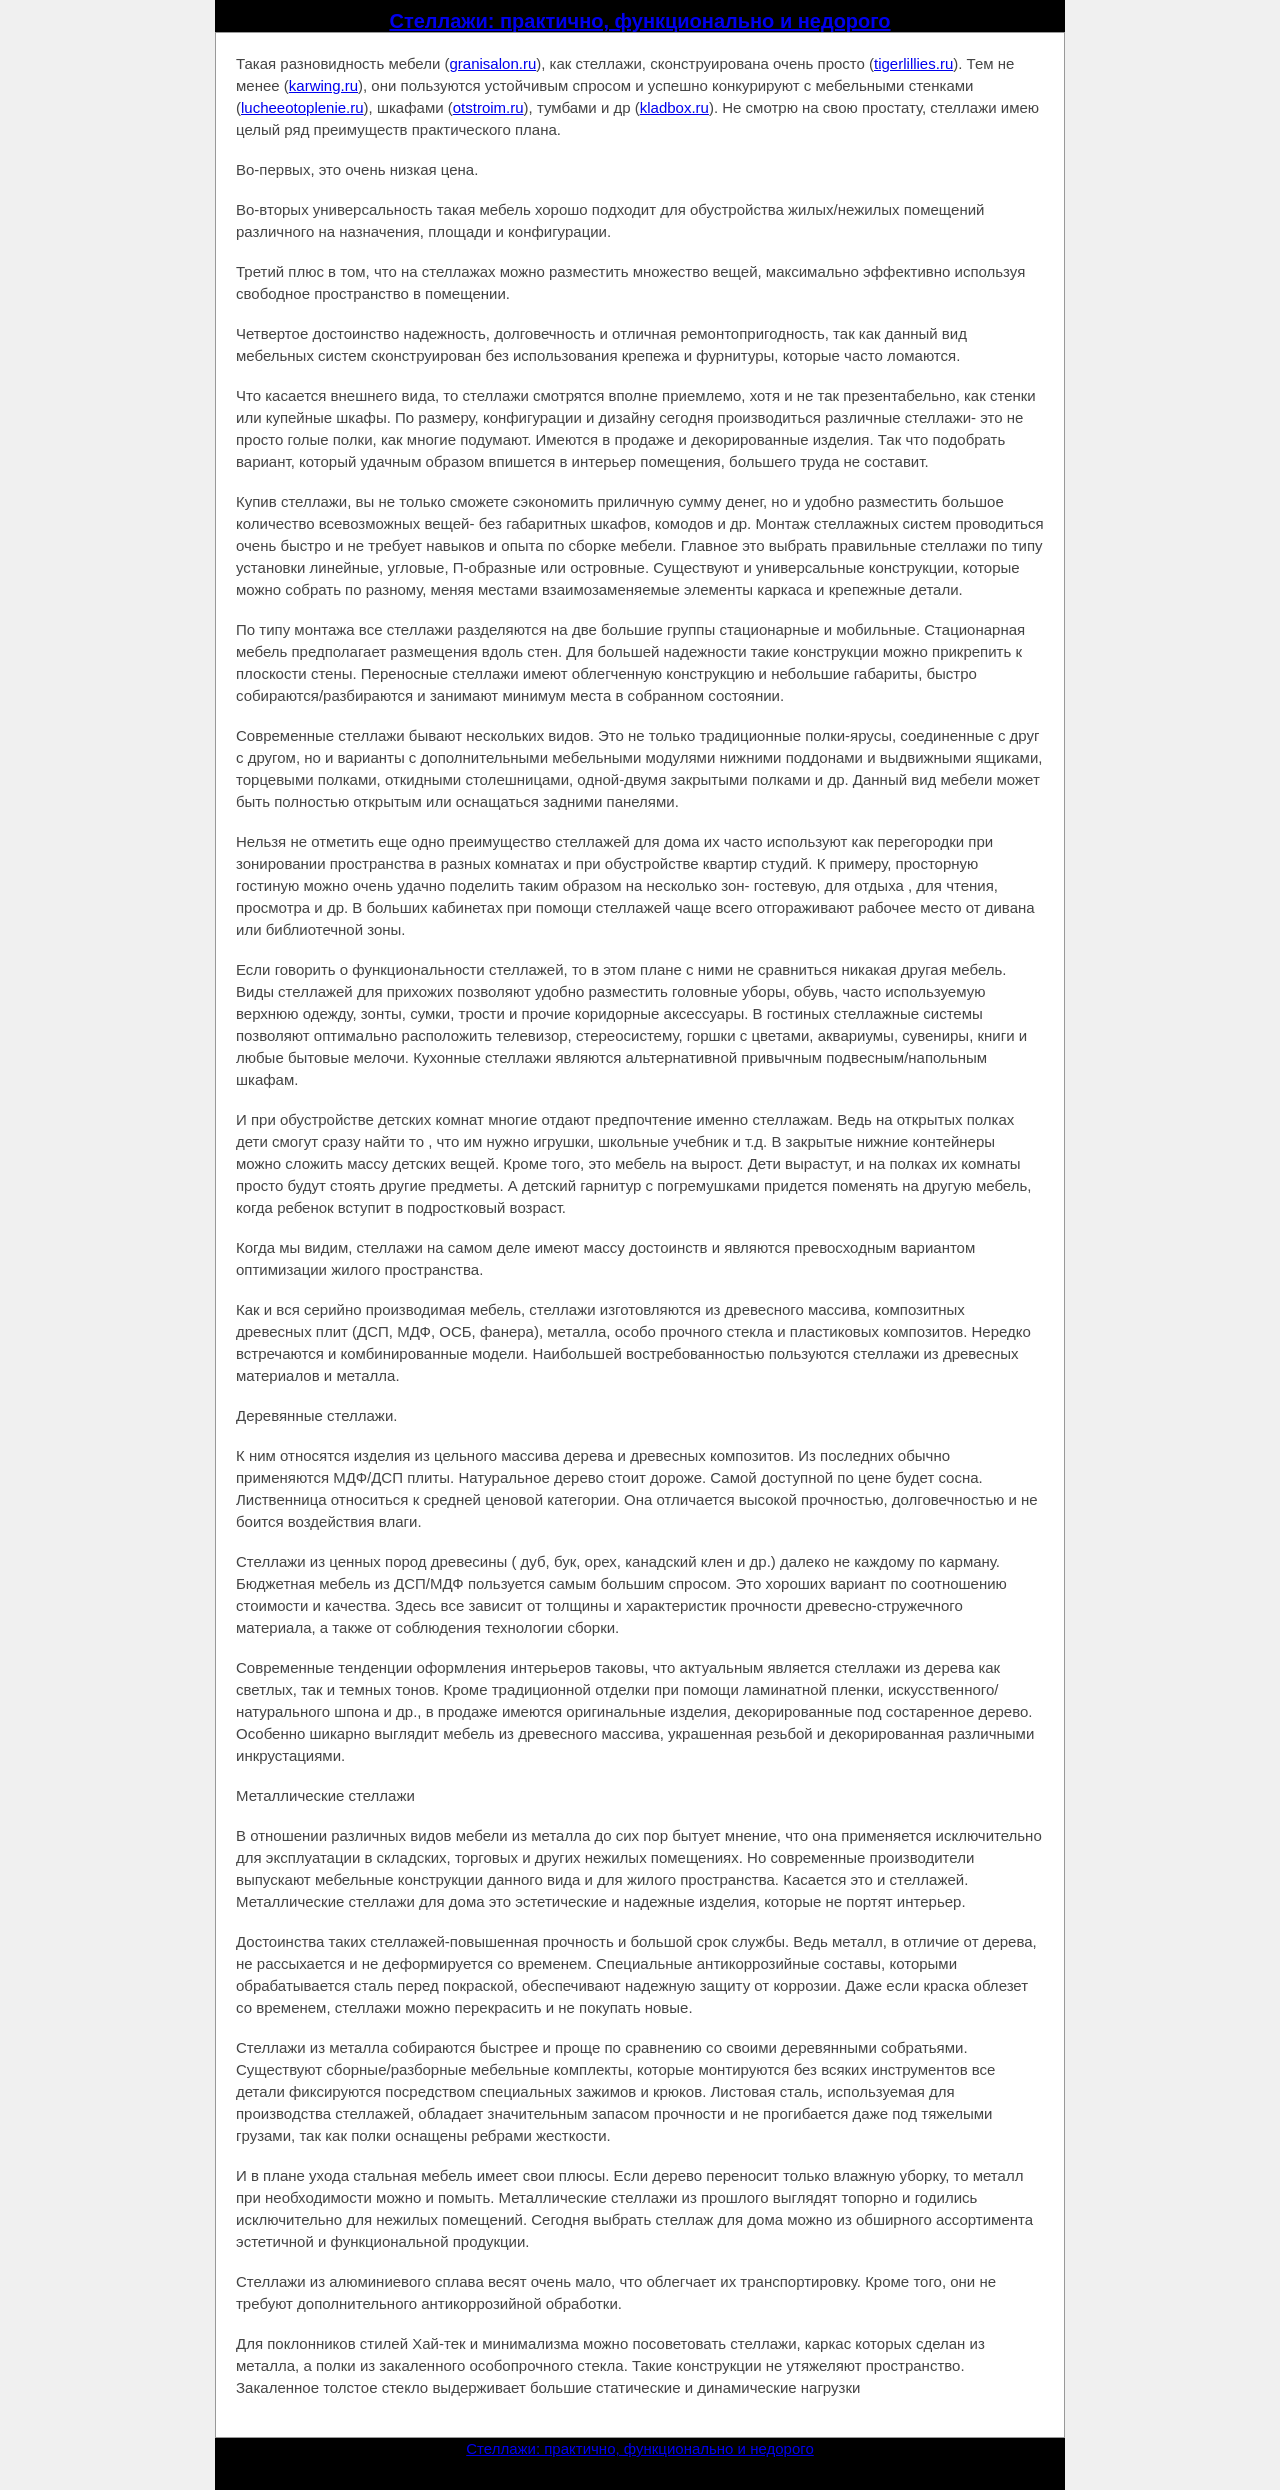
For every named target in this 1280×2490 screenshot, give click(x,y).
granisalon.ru (493, 63)
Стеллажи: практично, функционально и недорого (639, 21)
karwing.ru (323, 85)
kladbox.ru (674, 107)
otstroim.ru (488, 107)
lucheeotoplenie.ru (302, 107)
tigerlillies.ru (913, 63)
